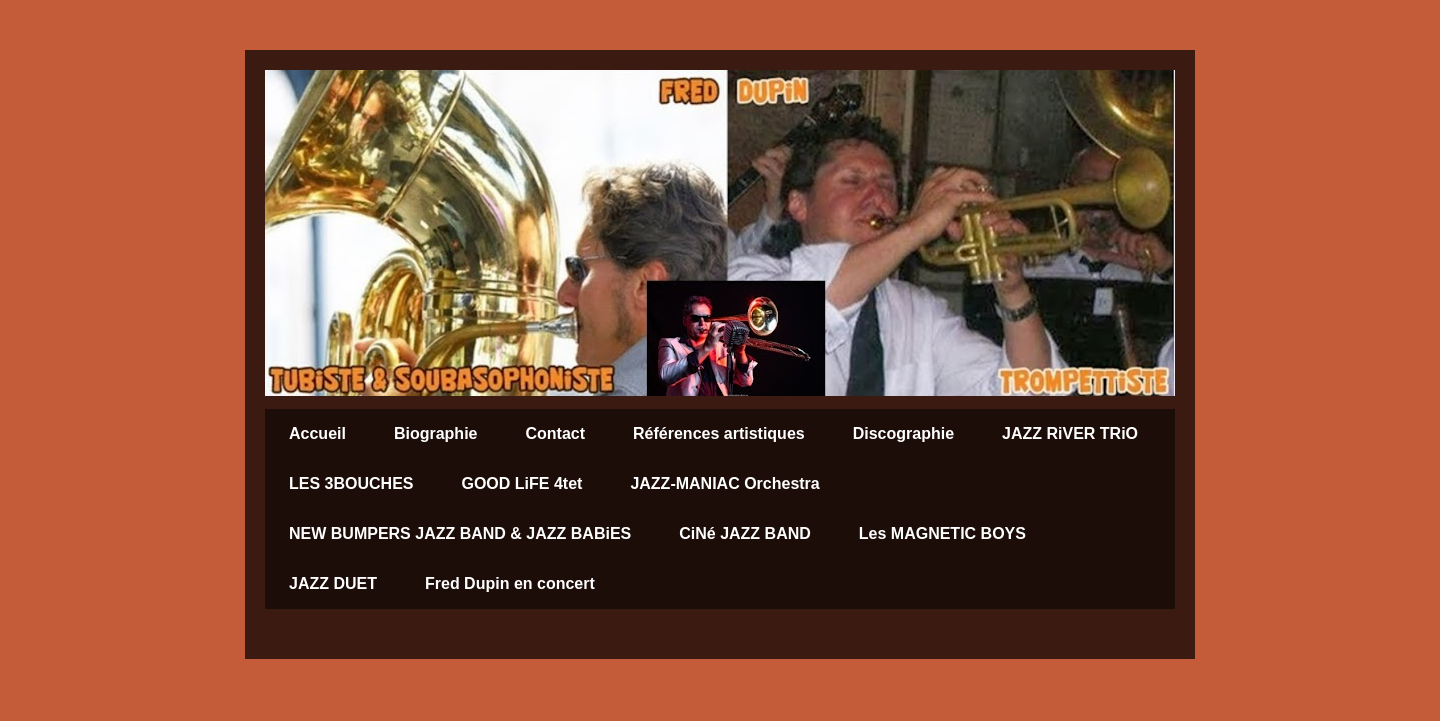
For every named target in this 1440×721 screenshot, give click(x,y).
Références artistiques (719, 433)
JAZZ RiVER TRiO (1070, 433)
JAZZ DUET (333, 583)
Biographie (436, 433)
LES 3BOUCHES (351, 483)
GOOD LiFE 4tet (521, 483)
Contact (555, 433)
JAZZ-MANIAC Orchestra (724, 483)
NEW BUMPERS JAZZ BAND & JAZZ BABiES (460, 533)
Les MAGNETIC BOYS (942, 533)
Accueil (317, 433)
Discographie (903, 433)
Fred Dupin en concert (510, 583)
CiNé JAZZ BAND (745, 533)
